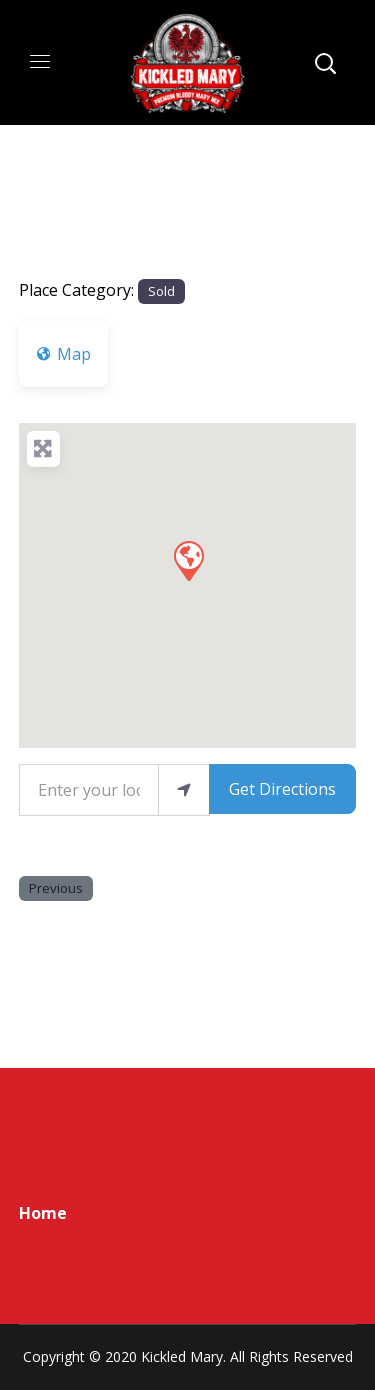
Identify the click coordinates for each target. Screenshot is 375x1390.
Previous (56, 888)
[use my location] (184, 790)
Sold (161, 291)
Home (43, 1213)
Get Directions (282, 789)
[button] (188, 560)
